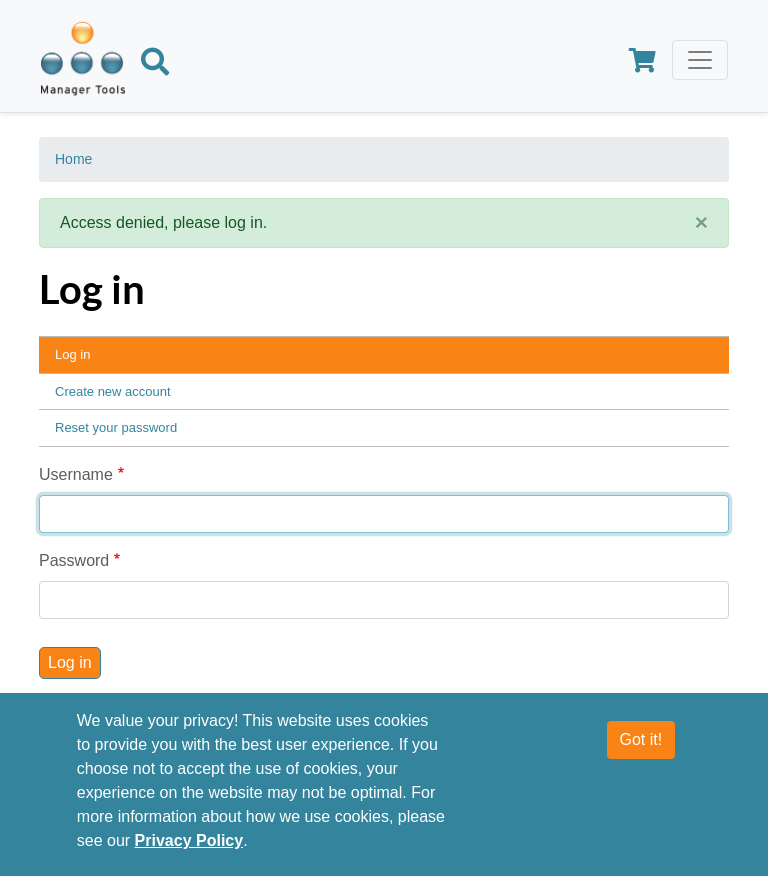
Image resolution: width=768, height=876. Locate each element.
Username (76, 474)
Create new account (113, 391)
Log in (72, 354)
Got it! (641, 739)
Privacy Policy (189, 840)
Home (73, 159)
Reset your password (116, 427)
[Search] (155, 65)
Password (74, 560)
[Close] (701, 222)
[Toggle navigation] (700, 60)
